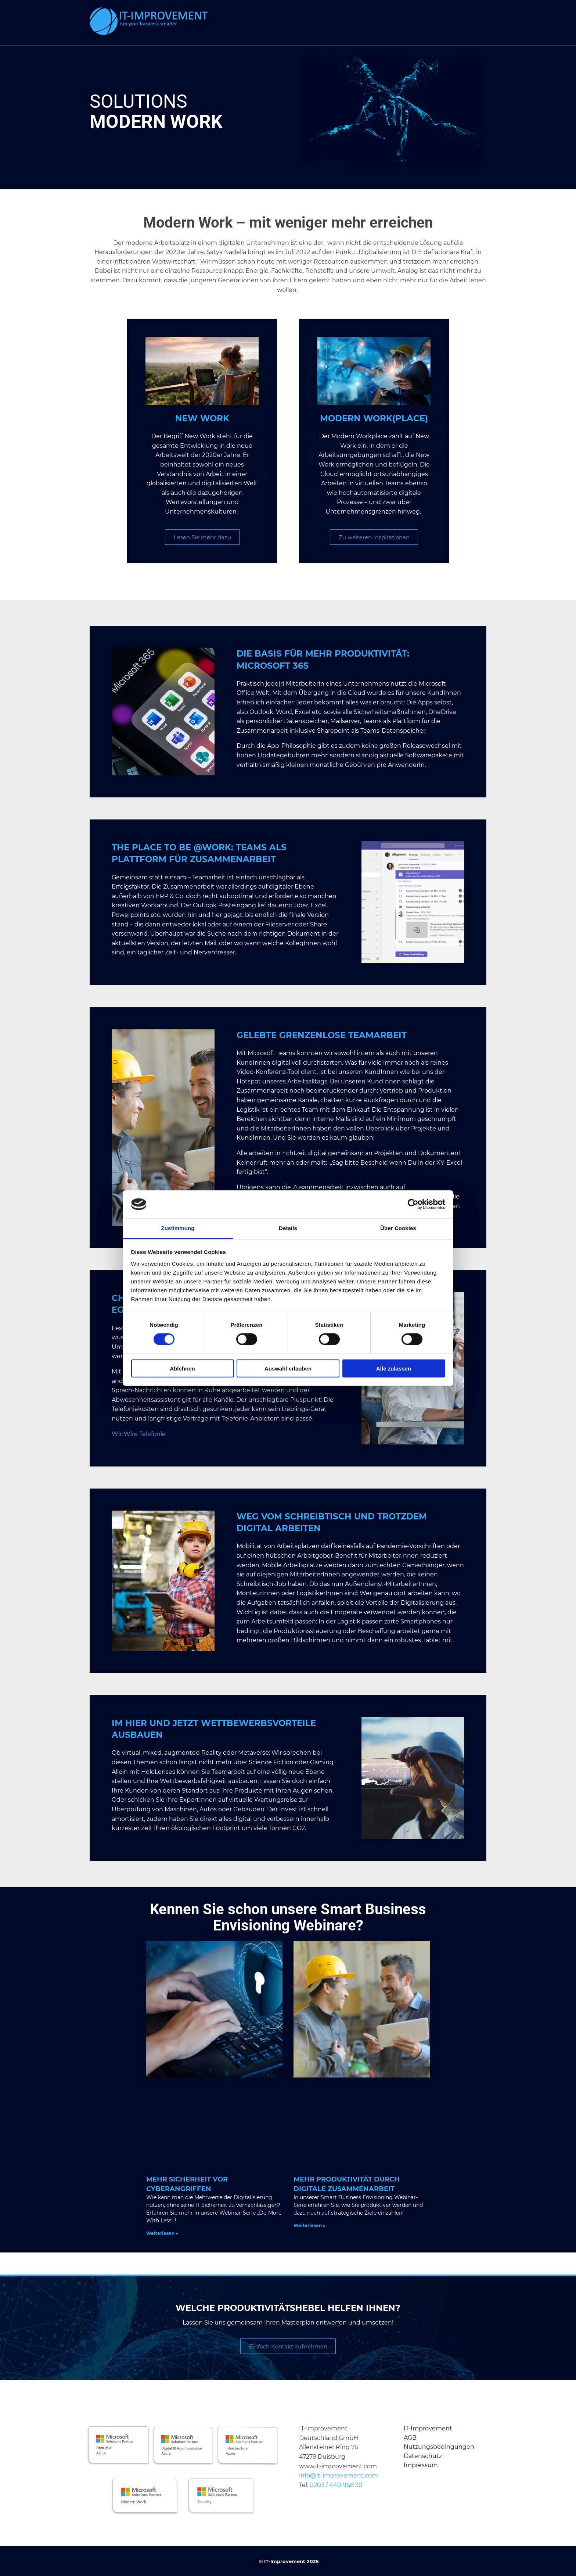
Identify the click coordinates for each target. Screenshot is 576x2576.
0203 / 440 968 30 (336, 2484)
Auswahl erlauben (288, 1368)
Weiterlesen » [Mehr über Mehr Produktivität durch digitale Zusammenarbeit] (309, 2225)
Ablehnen (182, 1368)
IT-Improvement (428, 2428)
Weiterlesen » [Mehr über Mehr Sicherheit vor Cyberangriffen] (162, 2233)
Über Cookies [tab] (398, 1228)
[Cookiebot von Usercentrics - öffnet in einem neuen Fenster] (413, 1204)
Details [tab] (288, 1228)
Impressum (421, 2464)
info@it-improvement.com (338, 2475)
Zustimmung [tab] (178, 1228)
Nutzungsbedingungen (439, 2446)
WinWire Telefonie (139, 1433)
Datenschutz (423, 2455)
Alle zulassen (393, 1368)
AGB (410, 2437)
